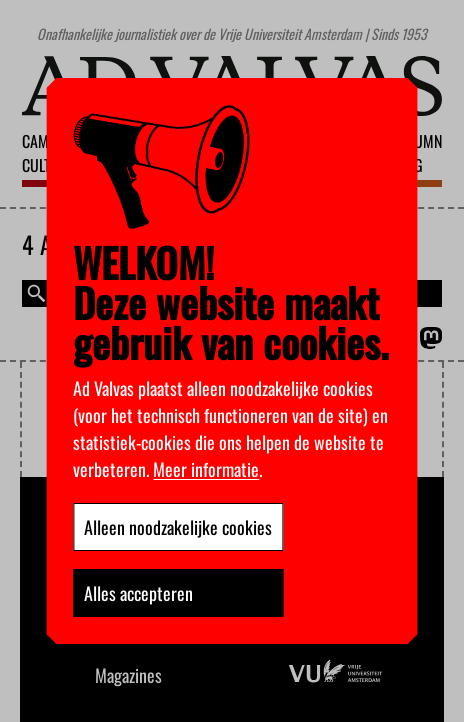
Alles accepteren (138, 593)
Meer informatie (206, 469)
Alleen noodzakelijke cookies (178, 527)
